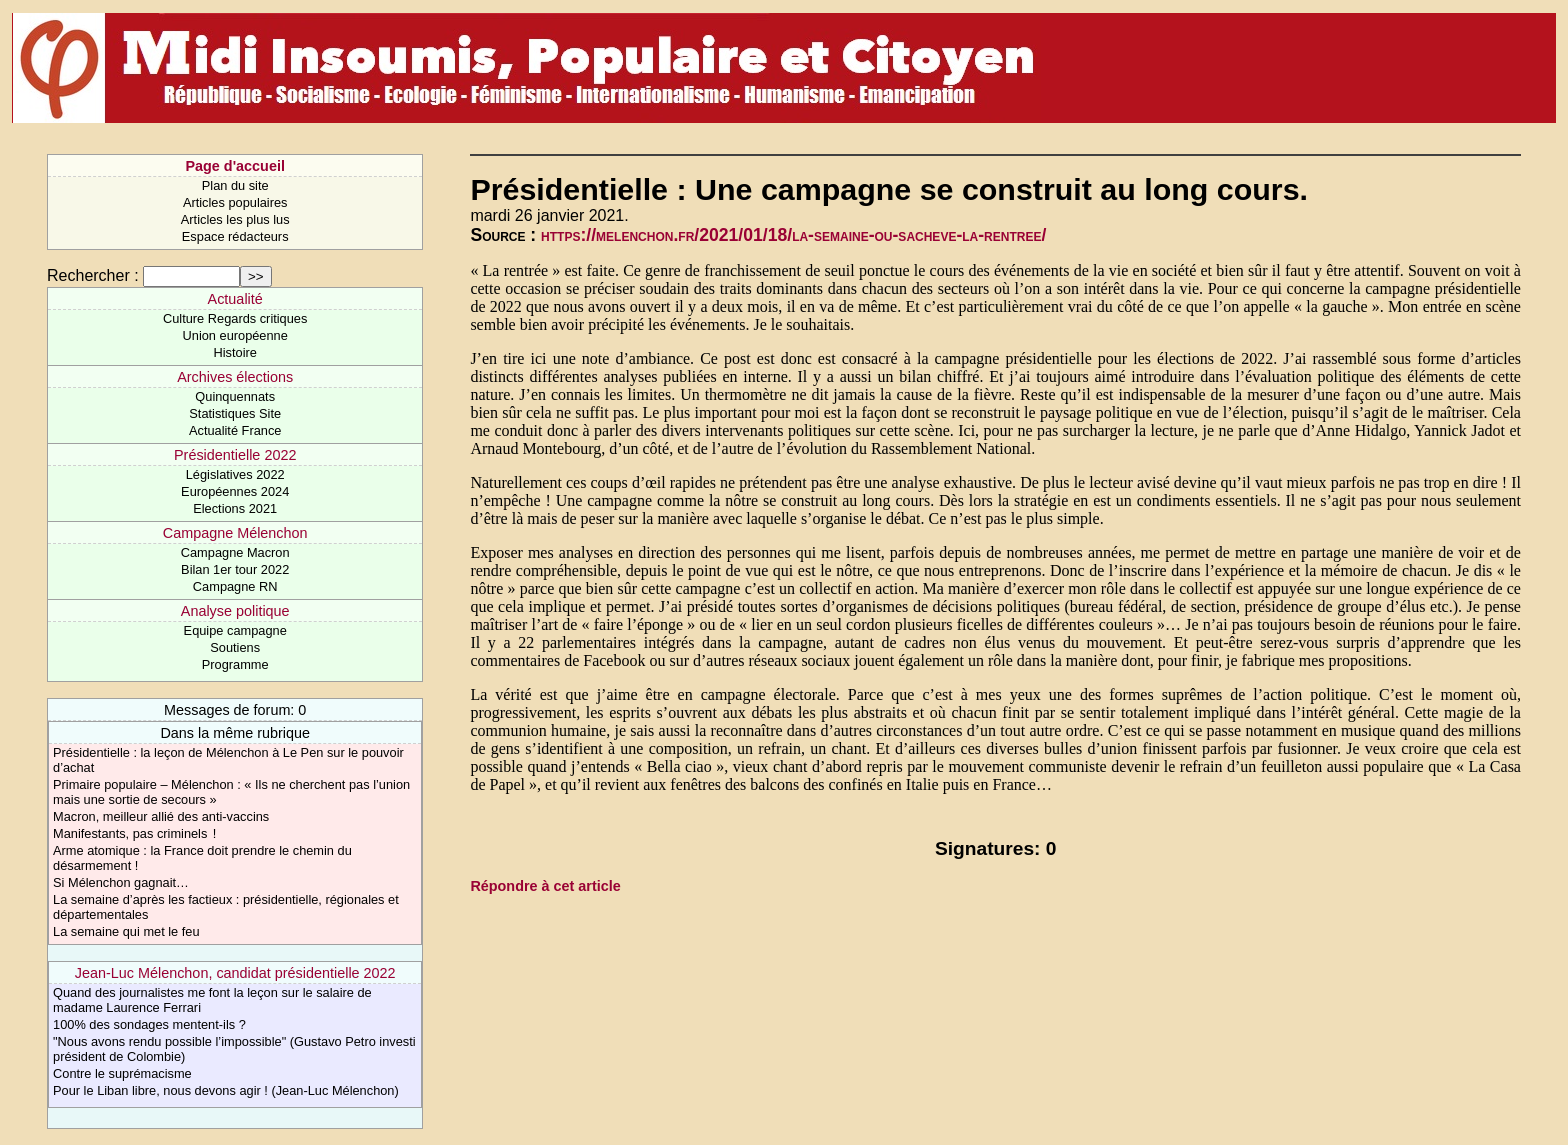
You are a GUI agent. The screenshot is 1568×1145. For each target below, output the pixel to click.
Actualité (235, 299)
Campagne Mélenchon (235, 533)
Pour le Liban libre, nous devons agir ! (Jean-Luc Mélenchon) (226, 1090)
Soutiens (235, 647)
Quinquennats (235, 396)
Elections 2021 (235, 508)
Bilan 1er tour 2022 (235, 569)
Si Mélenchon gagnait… (121, 882)
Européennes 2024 (235, 491)
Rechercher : (93, 275)
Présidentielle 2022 (235, 455)
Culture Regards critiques (235, 318)
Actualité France (235, 430)
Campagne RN (235, 586)
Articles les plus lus (235, 219)
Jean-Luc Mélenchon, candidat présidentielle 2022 (235, 973)
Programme (235, 664)
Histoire (234, 352)
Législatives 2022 (235, 474)
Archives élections (235, 377)
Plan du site (235, 185)
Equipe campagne (235, 630)
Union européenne (235, 335)
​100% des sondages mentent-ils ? (149, 1024)
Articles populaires (235, 202)
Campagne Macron (235, 552)
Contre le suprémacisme (122, 1073)
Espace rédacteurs (235, 236)
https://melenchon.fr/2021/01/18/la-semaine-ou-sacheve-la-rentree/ (793, 235)
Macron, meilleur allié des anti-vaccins (161, 816)
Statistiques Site (235, 413)
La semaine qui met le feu (126, 931)
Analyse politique (235, 611)
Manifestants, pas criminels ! (134, 833)
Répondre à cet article (545, 886)
